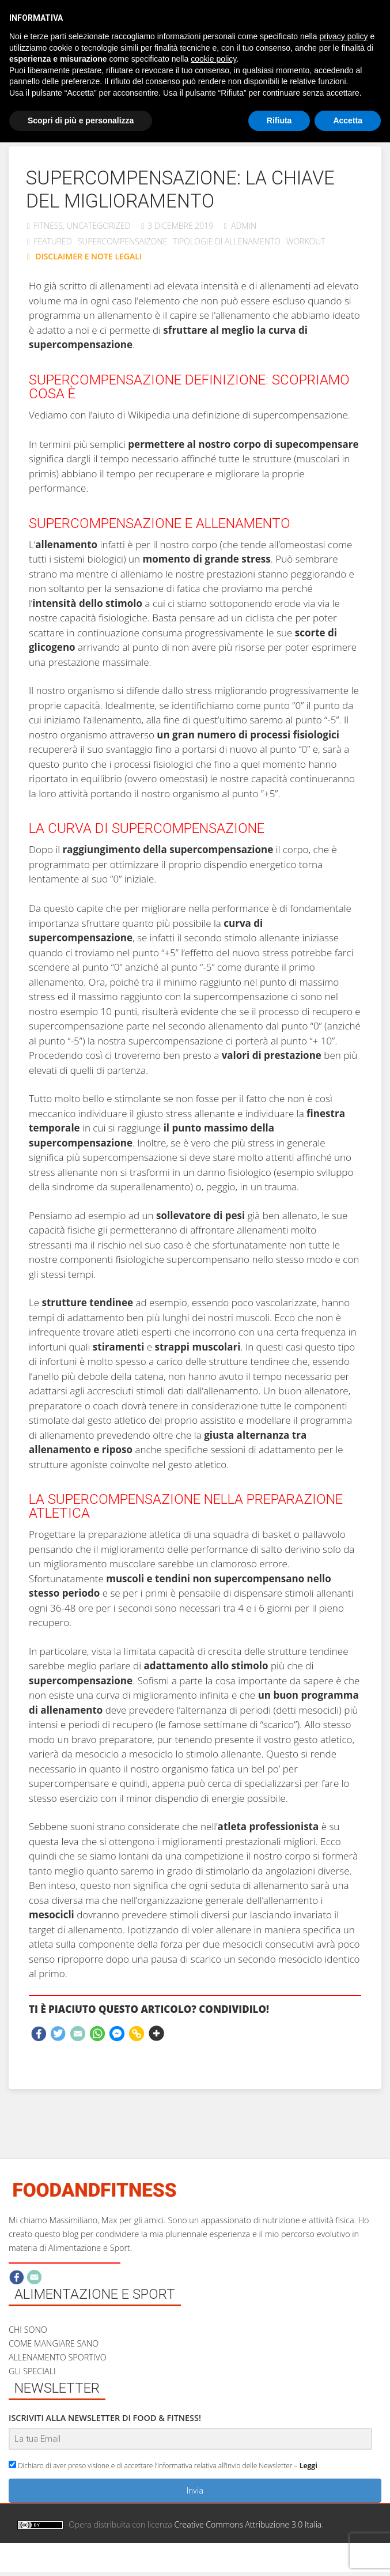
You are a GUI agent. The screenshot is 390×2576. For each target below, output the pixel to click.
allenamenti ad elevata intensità (169, 285)
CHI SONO (28, 2329)
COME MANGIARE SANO (54, 2343)
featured (52, 241)
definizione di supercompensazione (270, 414)
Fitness (48, 225)
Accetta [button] (347, 120)
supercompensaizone (123, 241)
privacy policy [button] (344, 36)
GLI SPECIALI (32, 2371)
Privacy (315, 2565)
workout (305, 241)
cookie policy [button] (213, 58)
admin (243, 225)
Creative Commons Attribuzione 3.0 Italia (247, 2524)
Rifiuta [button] (279, 120)
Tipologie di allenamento (227, 241)
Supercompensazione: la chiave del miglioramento (180, 189)
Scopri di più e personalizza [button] (81, 120)
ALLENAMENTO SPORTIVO (58, 2357)
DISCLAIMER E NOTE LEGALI (88, 256)
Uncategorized (99, 225)
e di (249, 285)
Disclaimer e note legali (241, 2565)
